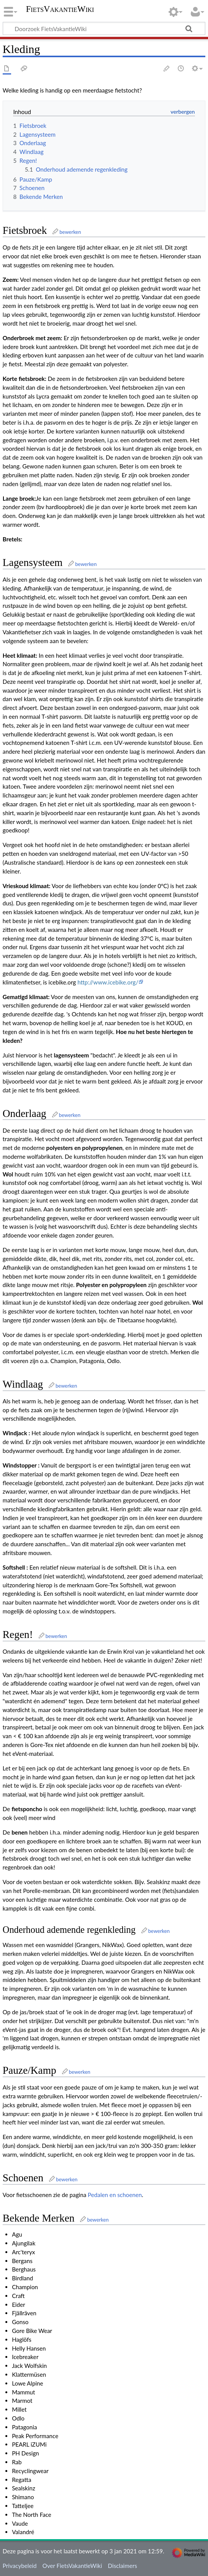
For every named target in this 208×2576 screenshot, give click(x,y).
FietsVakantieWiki (60, 10)
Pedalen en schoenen (115, 2194)
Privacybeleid (20, 2565)
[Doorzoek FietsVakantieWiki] (104, 28)
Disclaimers (122, 2565)
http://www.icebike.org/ (107, 982)
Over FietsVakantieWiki (72, 2565)
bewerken (70, 232)
